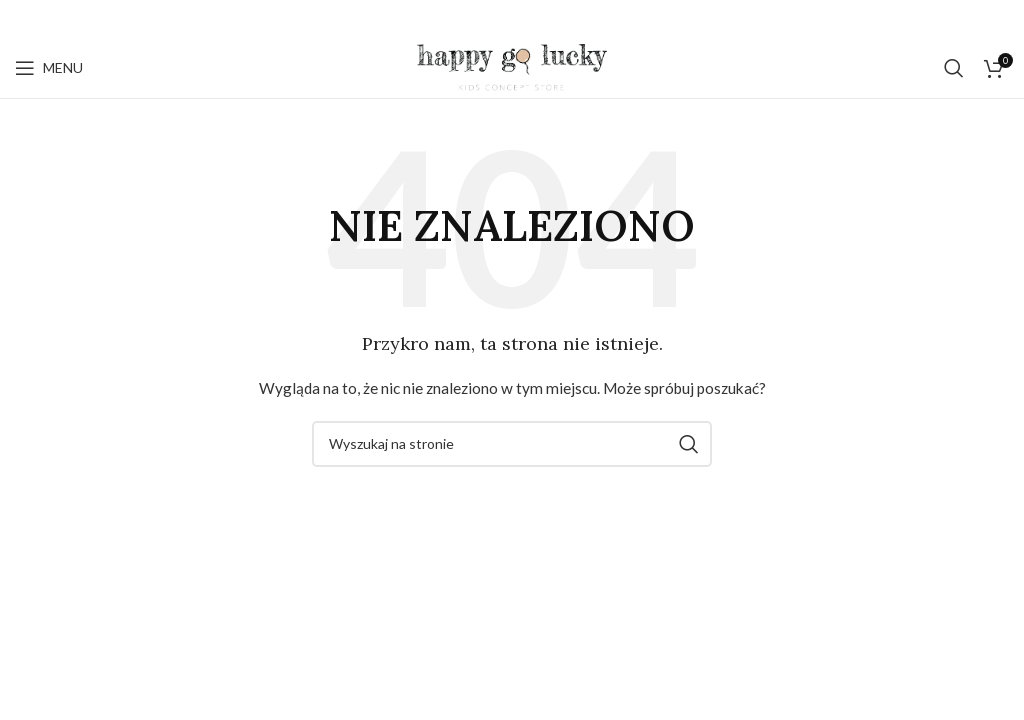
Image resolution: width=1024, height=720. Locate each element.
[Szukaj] (954, 68)
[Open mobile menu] (49, 68)
